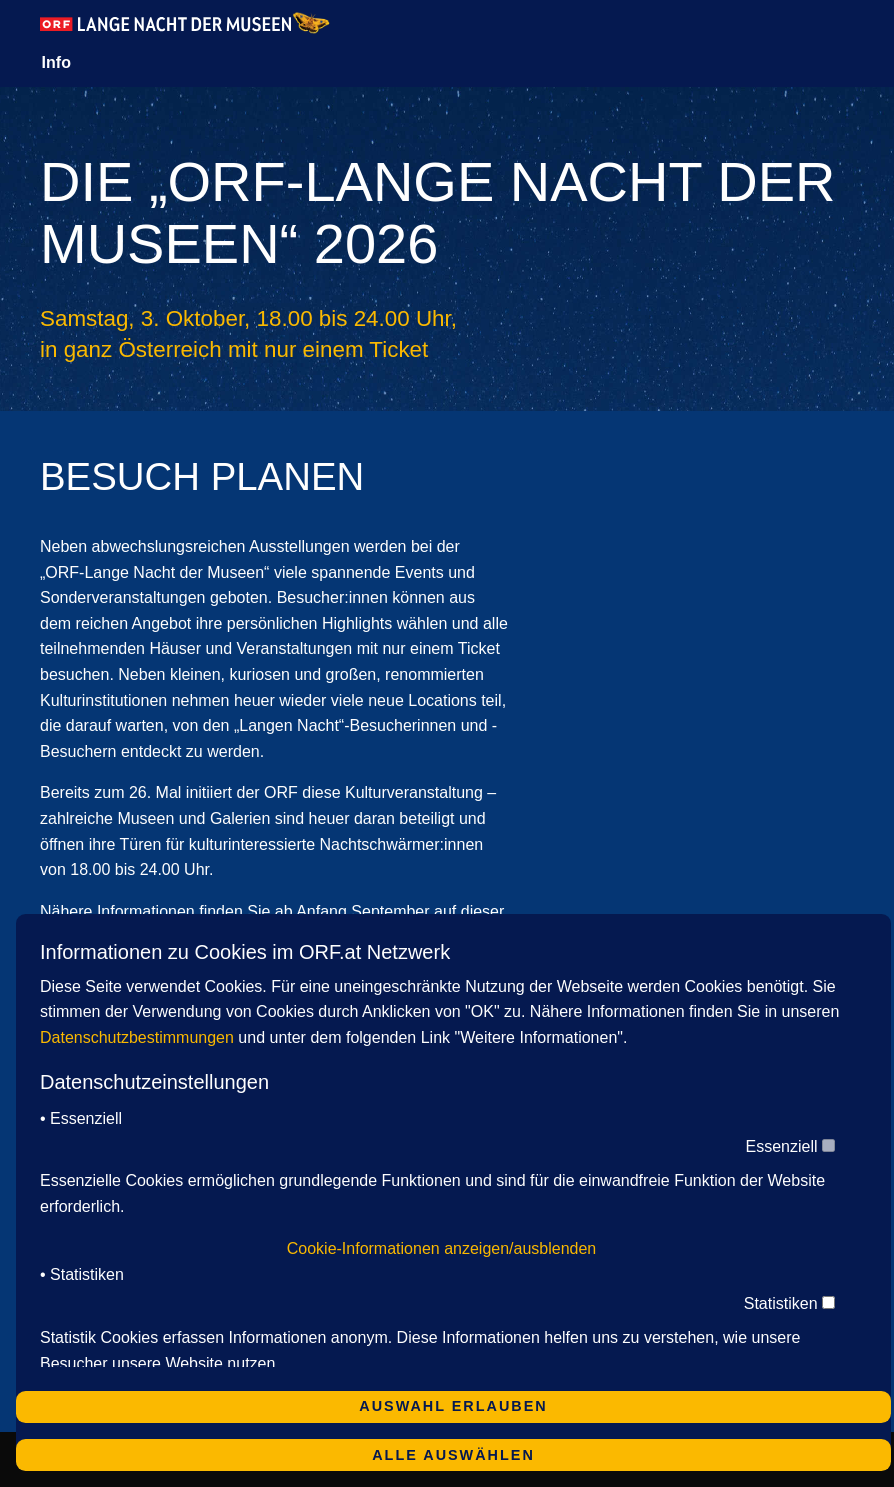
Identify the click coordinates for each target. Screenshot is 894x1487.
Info (56, 62)
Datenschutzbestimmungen (137, 1037)
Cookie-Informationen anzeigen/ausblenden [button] (442, 1248)
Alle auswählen (453, 1455)
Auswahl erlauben (453, 1406)
